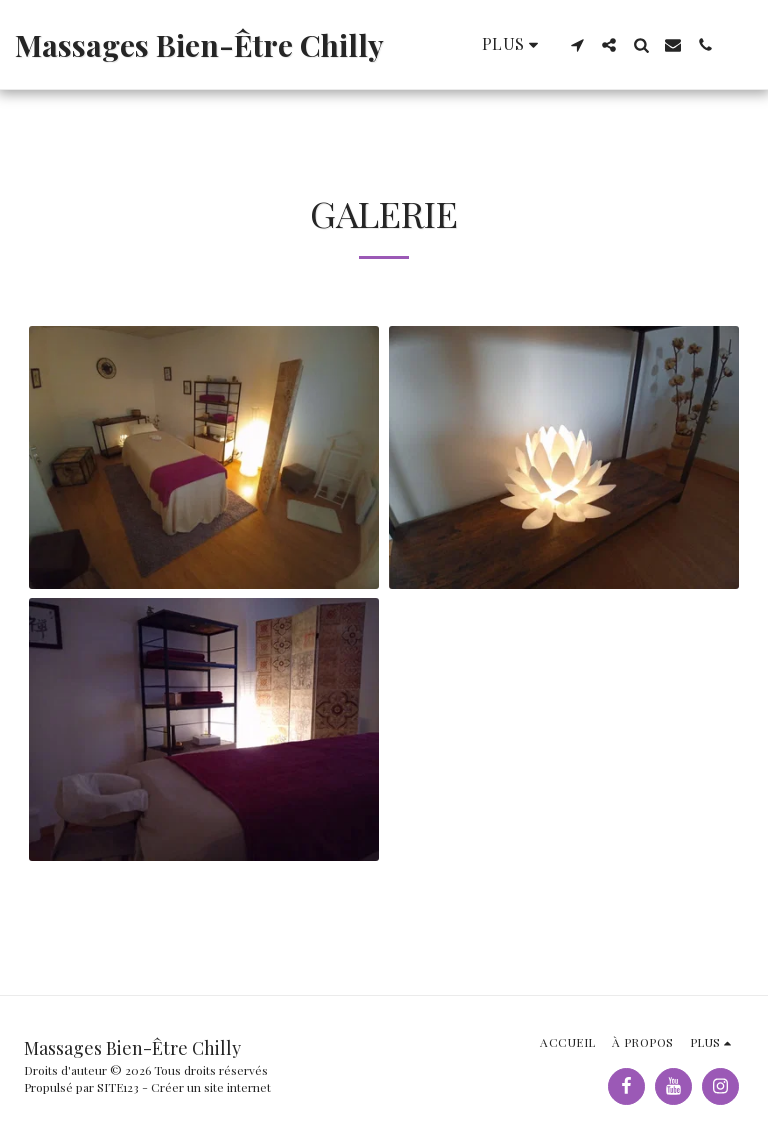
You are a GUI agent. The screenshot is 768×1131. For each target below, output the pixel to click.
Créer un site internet (211, 1087)
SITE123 (118, 1087)
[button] (577, 45)
